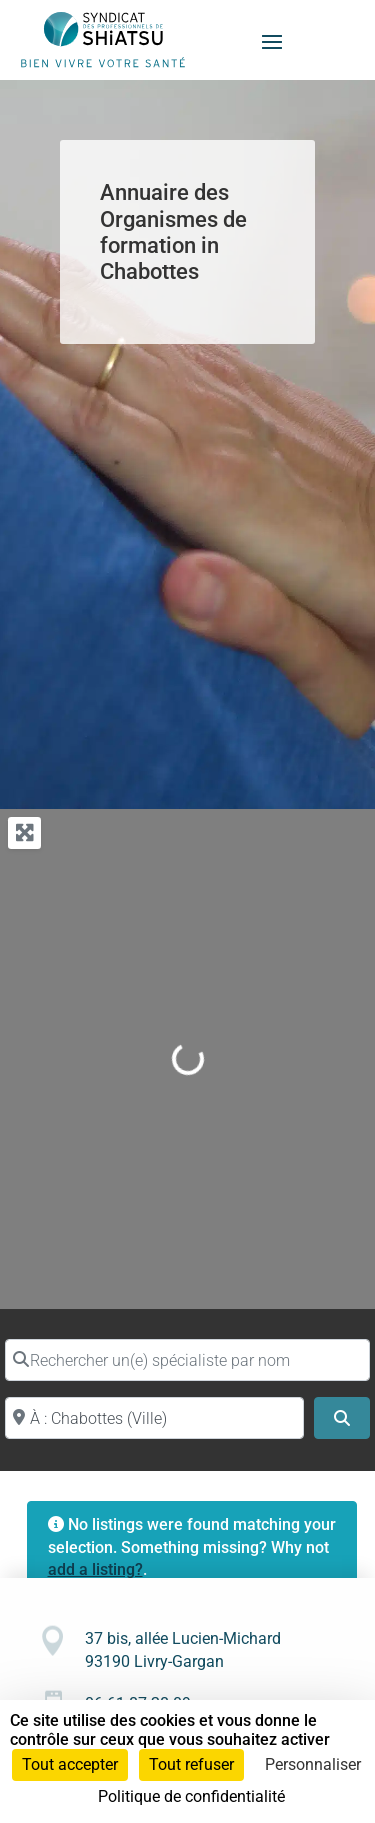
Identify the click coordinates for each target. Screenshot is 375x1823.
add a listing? (95, 1569)
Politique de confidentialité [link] (191, 1796)
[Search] (342, 1418)
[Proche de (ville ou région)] (154, 1418)
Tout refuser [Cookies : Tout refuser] (191, 1764)
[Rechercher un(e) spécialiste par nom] (187, 1360)
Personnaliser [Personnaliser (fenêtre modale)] (313, 1764)
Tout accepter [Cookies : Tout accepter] (70, 1764)
